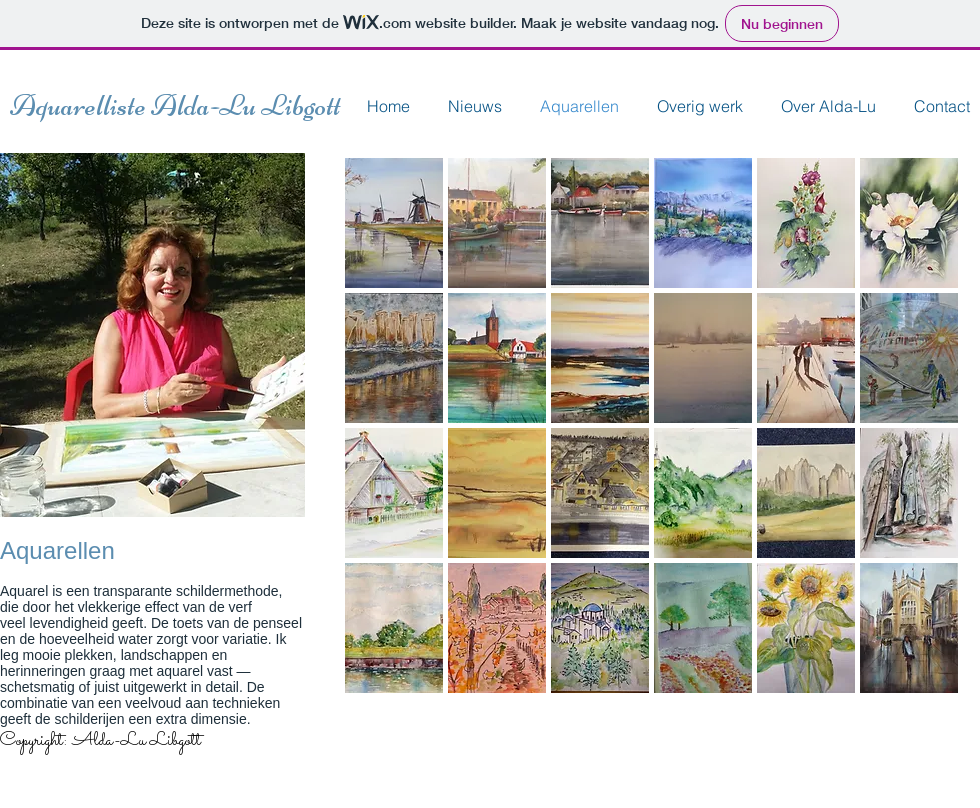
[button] (394, 223)
